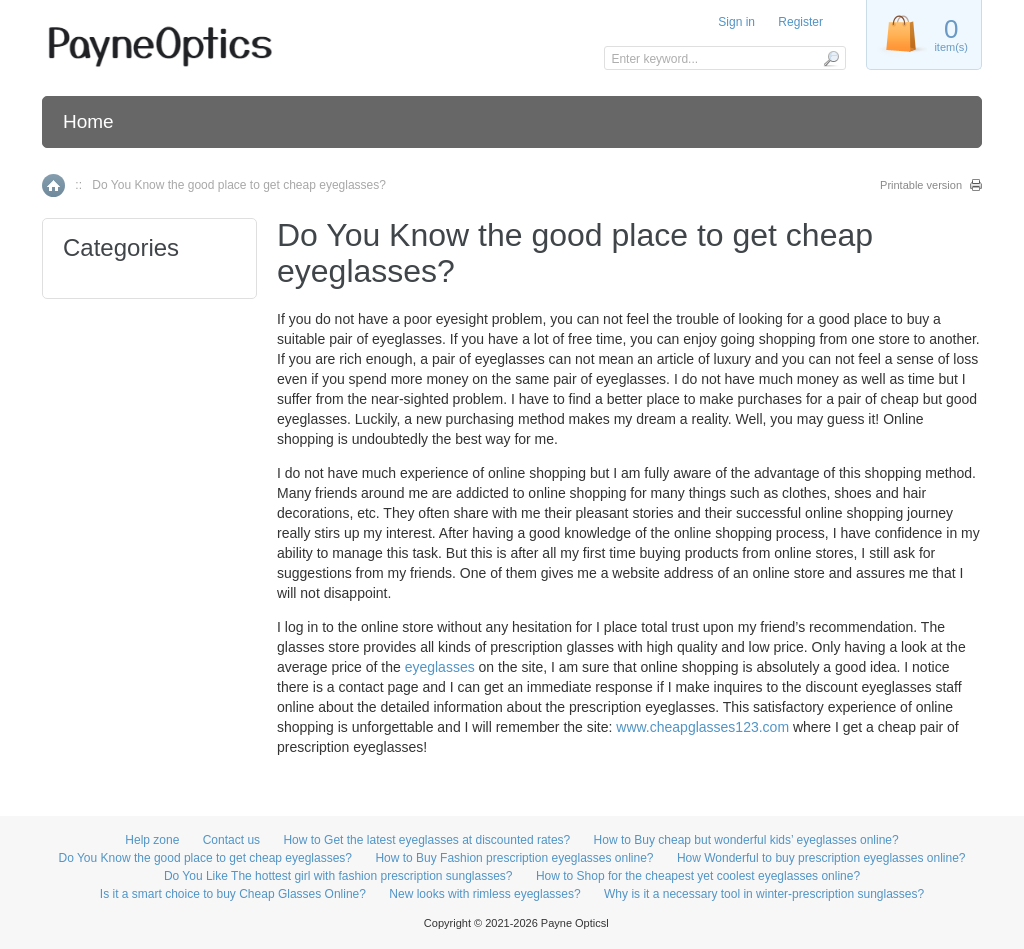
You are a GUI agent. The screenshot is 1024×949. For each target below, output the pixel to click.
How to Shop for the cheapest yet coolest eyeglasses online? (698, 876)
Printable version (921, 185)
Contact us (231, 840)
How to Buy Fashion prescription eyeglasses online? (514, 858)
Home (88, 121)
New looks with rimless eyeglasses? (484, 894)
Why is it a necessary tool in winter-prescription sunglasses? (764, 894)
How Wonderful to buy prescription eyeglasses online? (821, 858)
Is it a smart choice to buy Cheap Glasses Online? (233, 894)
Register (800, 22)
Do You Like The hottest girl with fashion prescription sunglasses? (338, 876)
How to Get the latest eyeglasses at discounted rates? (426, 840)
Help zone (152, 840)
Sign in (736, 22)
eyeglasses (440, 667)
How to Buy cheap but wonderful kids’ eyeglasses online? (746, 840)
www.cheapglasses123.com (702, 727)
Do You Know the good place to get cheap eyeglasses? (205, 858)
